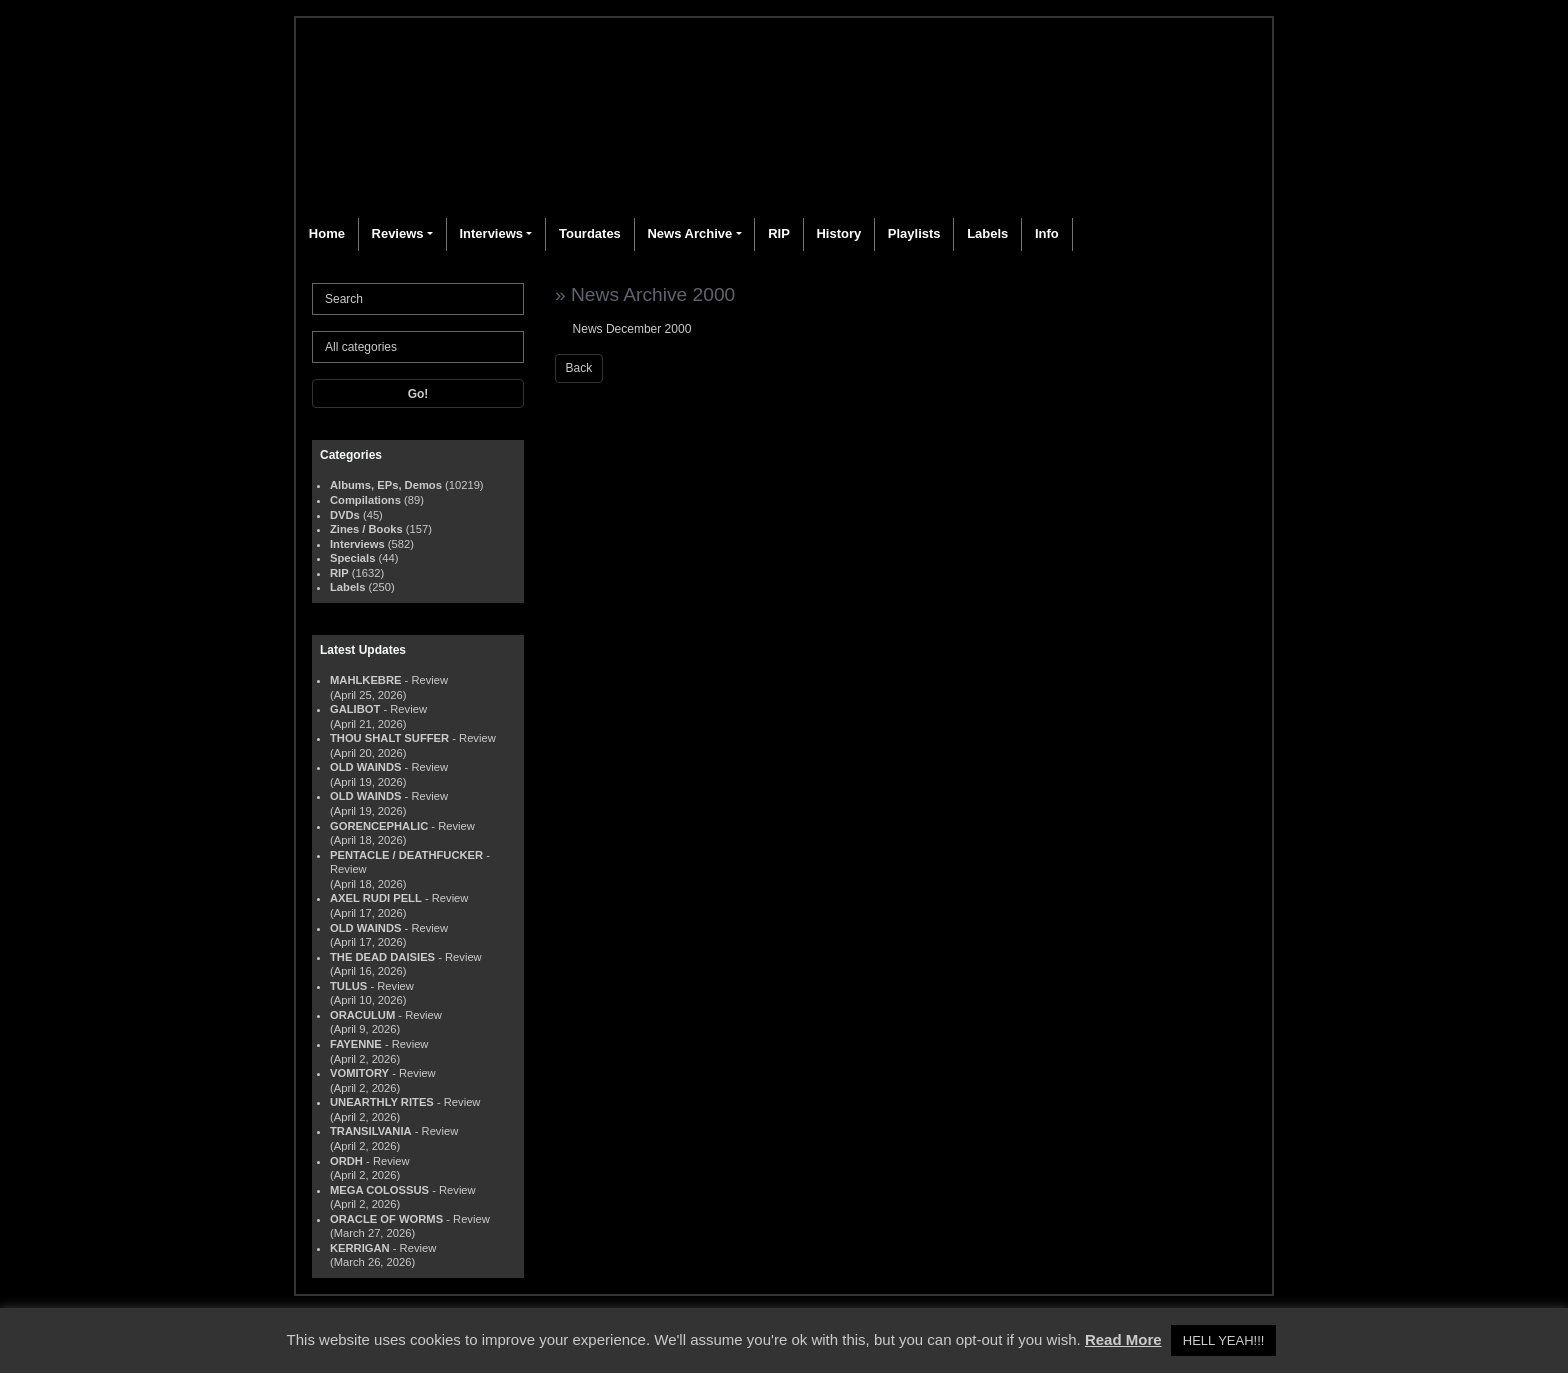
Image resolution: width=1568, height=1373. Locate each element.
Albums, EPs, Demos (386, 485)
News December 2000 (632, 329)
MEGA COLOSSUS (379, 1190)
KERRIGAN (360, 1248)
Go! (418, 394)
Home (327, 233)
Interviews (491, 233)
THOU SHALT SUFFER (389, 738)
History (838, 233)
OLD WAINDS (365, 767)
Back (579, 368)
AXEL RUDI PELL (376, 898)
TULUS (348, 986)
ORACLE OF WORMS (386, 1219)
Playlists (914, 233)
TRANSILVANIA (371, 1131)
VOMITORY (359, 1073)
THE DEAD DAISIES (382, 957)
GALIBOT (355, 709)
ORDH (346, 1161)
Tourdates (590, 233)
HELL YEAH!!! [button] (1224, 1340)
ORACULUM (362, 1015)
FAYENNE (356, 1044)
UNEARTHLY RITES (382, 1102)
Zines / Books (366, 529)
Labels (987, 233)
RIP (779, 233)
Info (1047, 233)
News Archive (689, 233)
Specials (352, 558)
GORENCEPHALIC (379, 826)
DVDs (345, 515)
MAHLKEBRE (365, 680)
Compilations (365, 500)
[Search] (418, 299)
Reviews (398, 233)
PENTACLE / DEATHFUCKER (406, 855)
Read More (1123, 1339)
